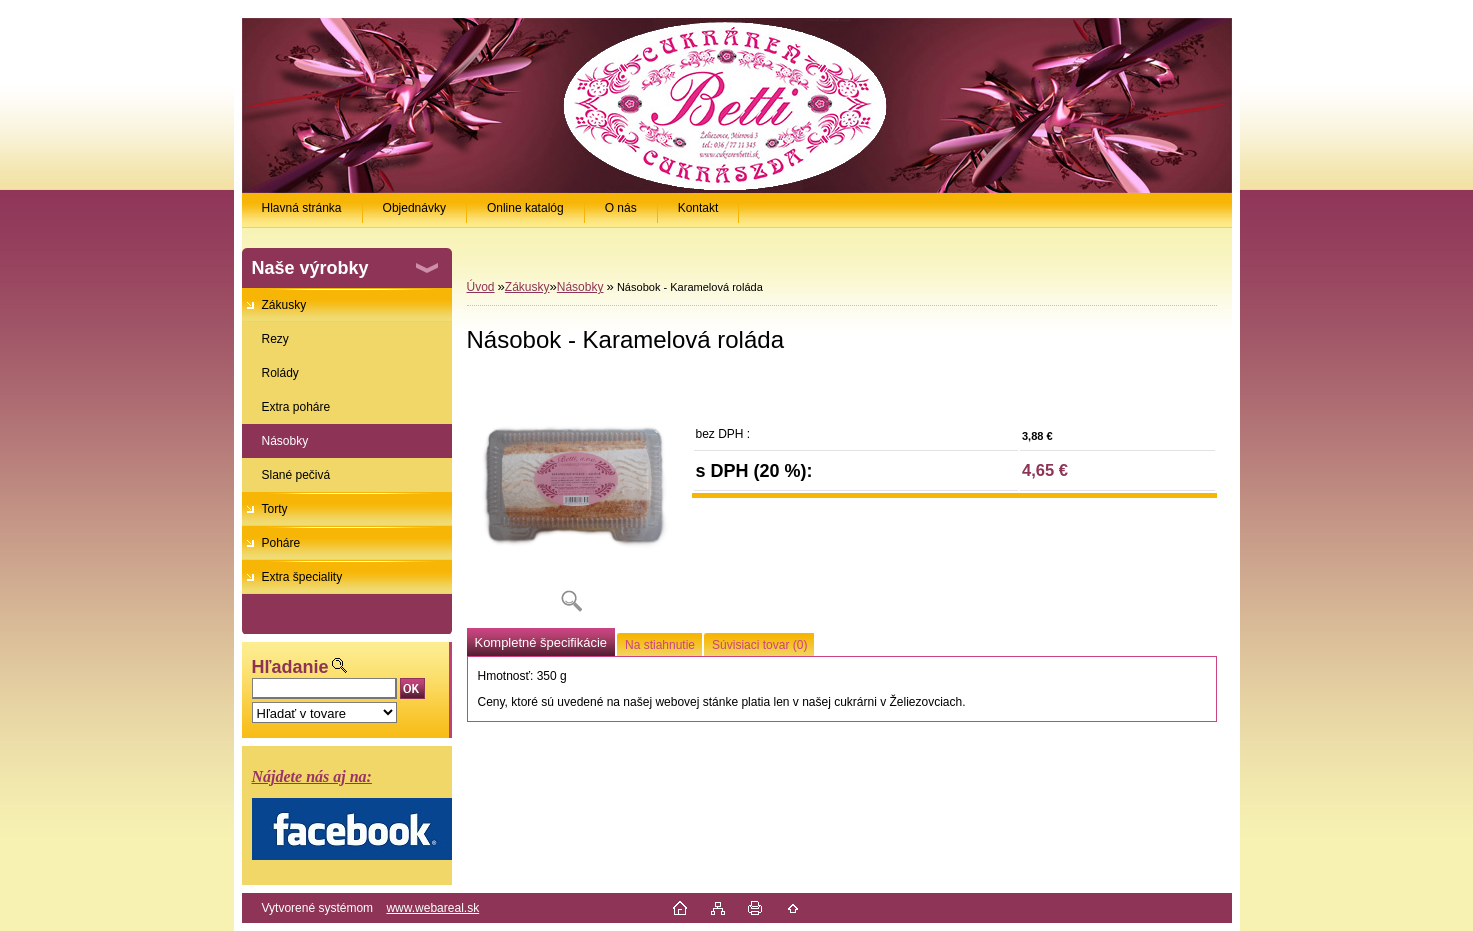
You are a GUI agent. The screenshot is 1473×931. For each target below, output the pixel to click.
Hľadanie (290, 667)
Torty (275, 509)
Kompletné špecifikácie (541, 642)
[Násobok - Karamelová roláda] (572, 499)
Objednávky (414, 208)
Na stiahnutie (660, 645)
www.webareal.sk (432, 908)
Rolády (280, 373)
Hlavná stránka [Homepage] (302, 208)
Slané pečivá (296, 475)
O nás (621, 208)
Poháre (281, 543)
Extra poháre (296, 407)
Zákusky (284, 305)
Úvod (481, 287)
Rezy (275, 339)
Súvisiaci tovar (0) (759, 645)
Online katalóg (525, 208)
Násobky (285, 441)
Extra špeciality (302, 577)
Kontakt (698, 208)
